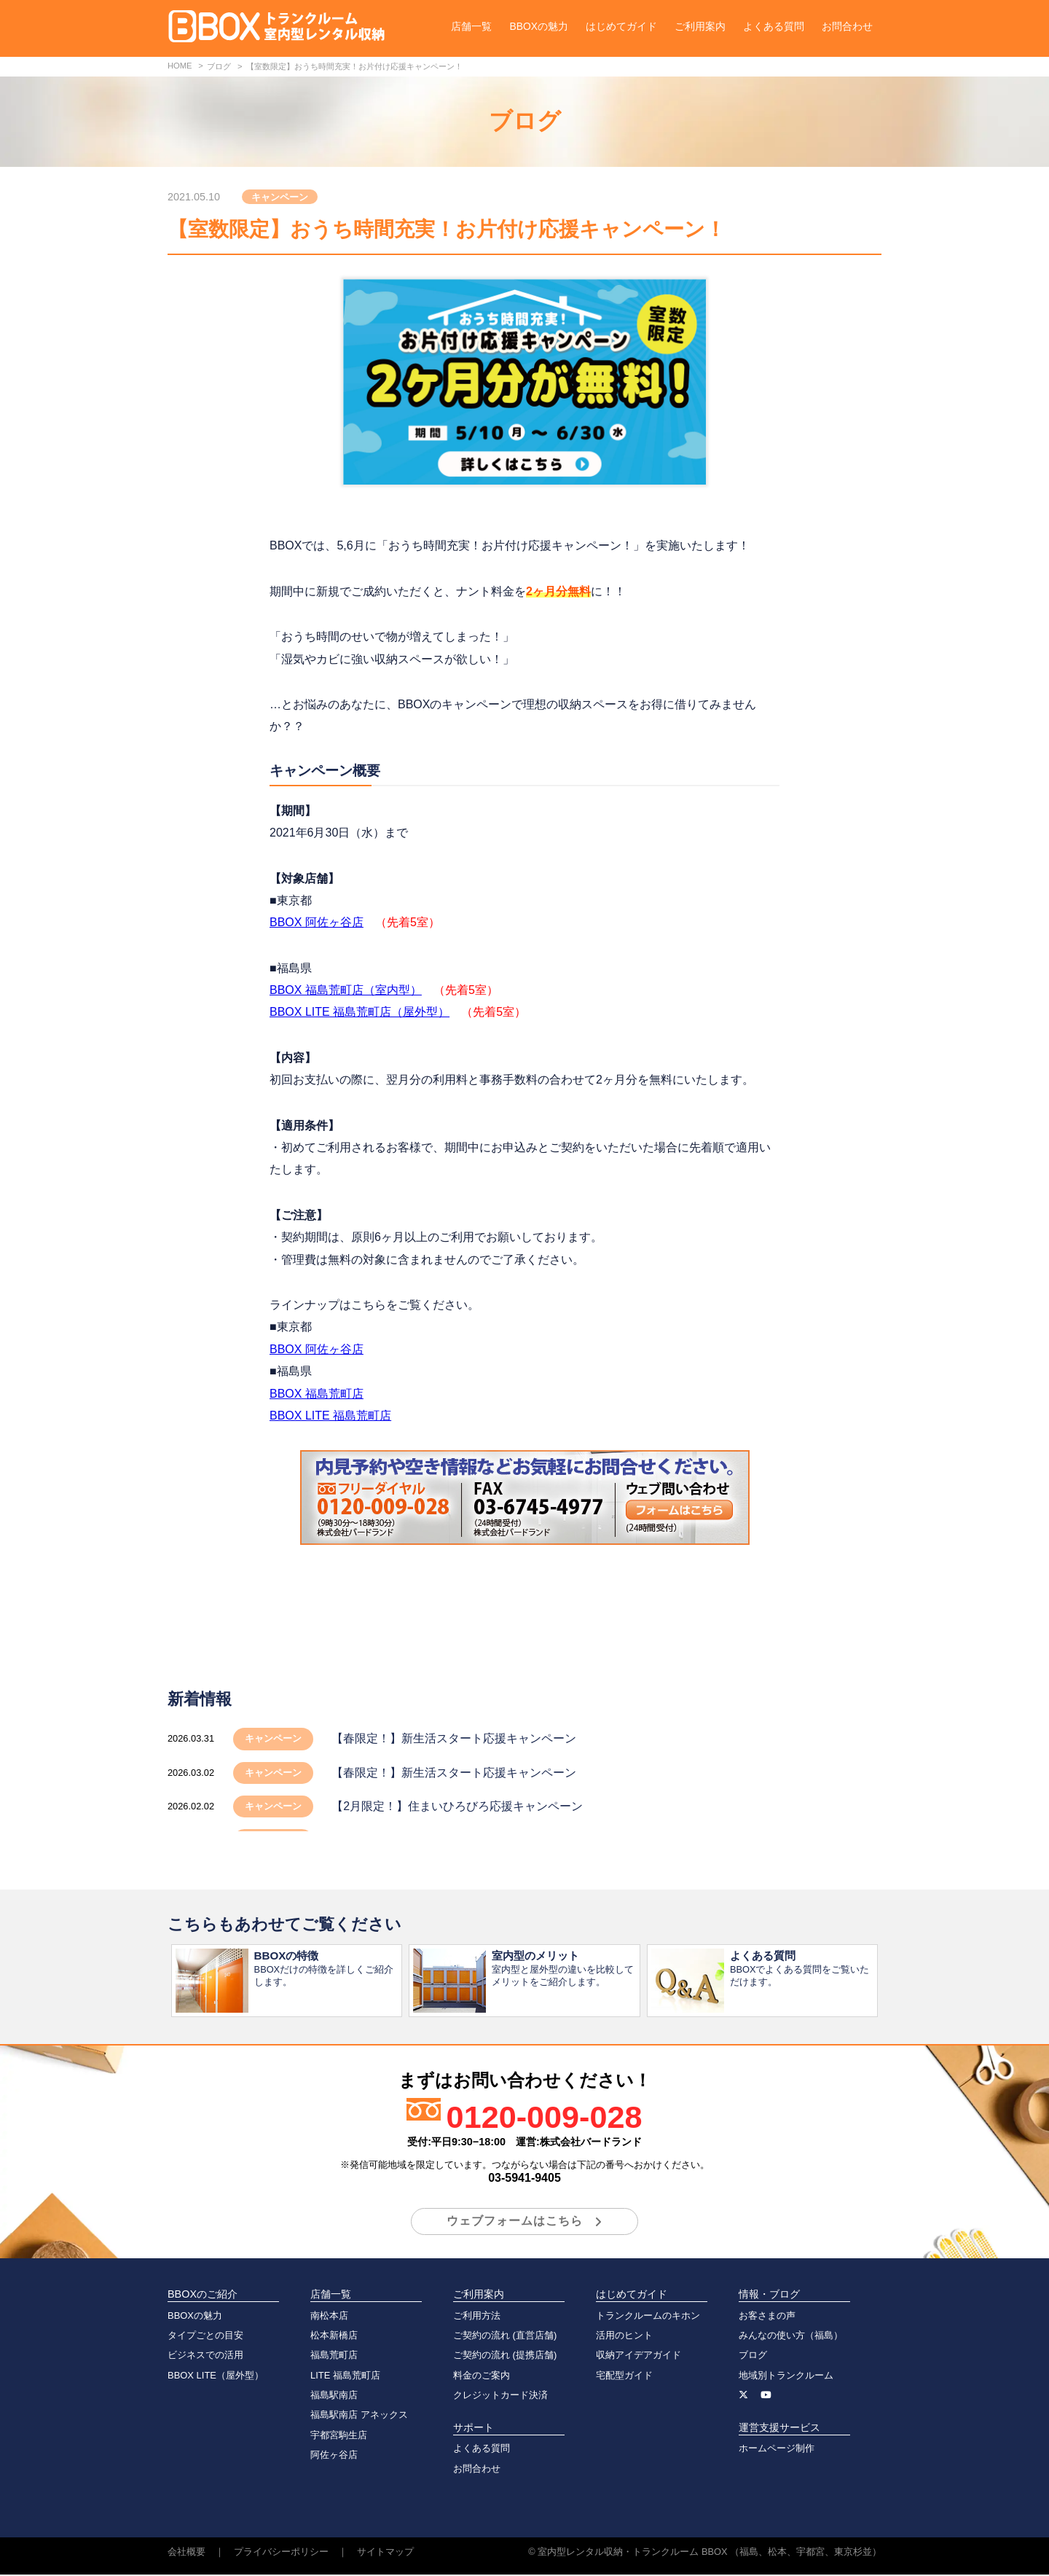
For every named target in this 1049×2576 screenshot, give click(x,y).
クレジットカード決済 (500, 2396)
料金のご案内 (481, 2376)
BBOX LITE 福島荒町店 (330, 1415)
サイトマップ (385, 2553)
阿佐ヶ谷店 (334, 2456)
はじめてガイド (621, 26)
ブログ (753, 2356)
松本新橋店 (334, 2336)
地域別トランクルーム (786, 2376)
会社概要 (186, 2553)
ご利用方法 (476, 2316)
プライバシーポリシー (281, 2553)
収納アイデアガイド (638, 2356)
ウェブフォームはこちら (515, 2222)
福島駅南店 (334, 2396)
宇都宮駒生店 (338, 2436)
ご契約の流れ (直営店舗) (505, 2336)
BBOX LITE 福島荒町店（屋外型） (359, 1012)
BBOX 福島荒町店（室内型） (346, 990)
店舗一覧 (471, 26)
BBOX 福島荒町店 (317, 1393)
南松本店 (329, 2316)
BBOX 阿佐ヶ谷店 (317, 922)
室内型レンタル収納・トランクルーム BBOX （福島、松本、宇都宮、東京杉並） (709, 2553)
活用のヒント (624, 2336)
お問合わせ (847, 26)
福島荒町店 (334, 2356)
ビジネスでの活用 (205, 2356)
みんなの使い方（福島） (791, 2336)
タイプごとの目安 (205, 2336)
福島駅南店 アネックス (359, 2416)
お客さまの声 (767, 2316)
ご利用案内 (700, 26)
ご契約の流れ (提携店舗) (505, 2356)
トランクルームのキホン (648, 2316)
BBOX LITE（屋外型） (216, 2376)
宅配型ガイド (624, 2376)
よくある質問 (773, 26)
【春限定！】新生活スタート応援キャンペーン (453, 1738)
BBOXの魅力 (538, 26)
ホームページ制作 (776, 2449)
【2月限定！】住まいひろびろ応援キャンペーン (457, 1806)
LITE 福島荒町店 (345, 2376)
